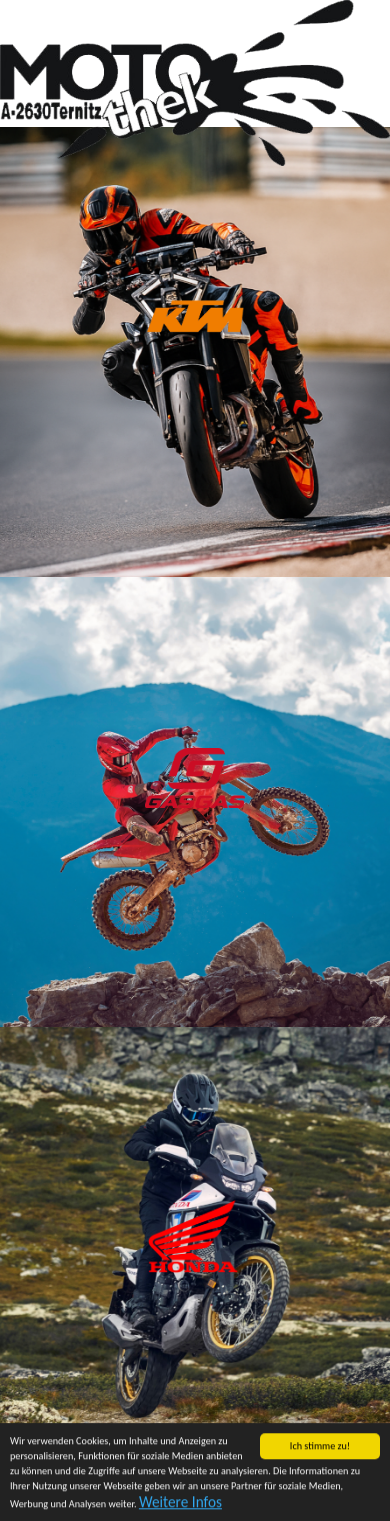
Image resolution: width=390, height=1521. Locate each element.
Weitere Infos (180, 1502)
